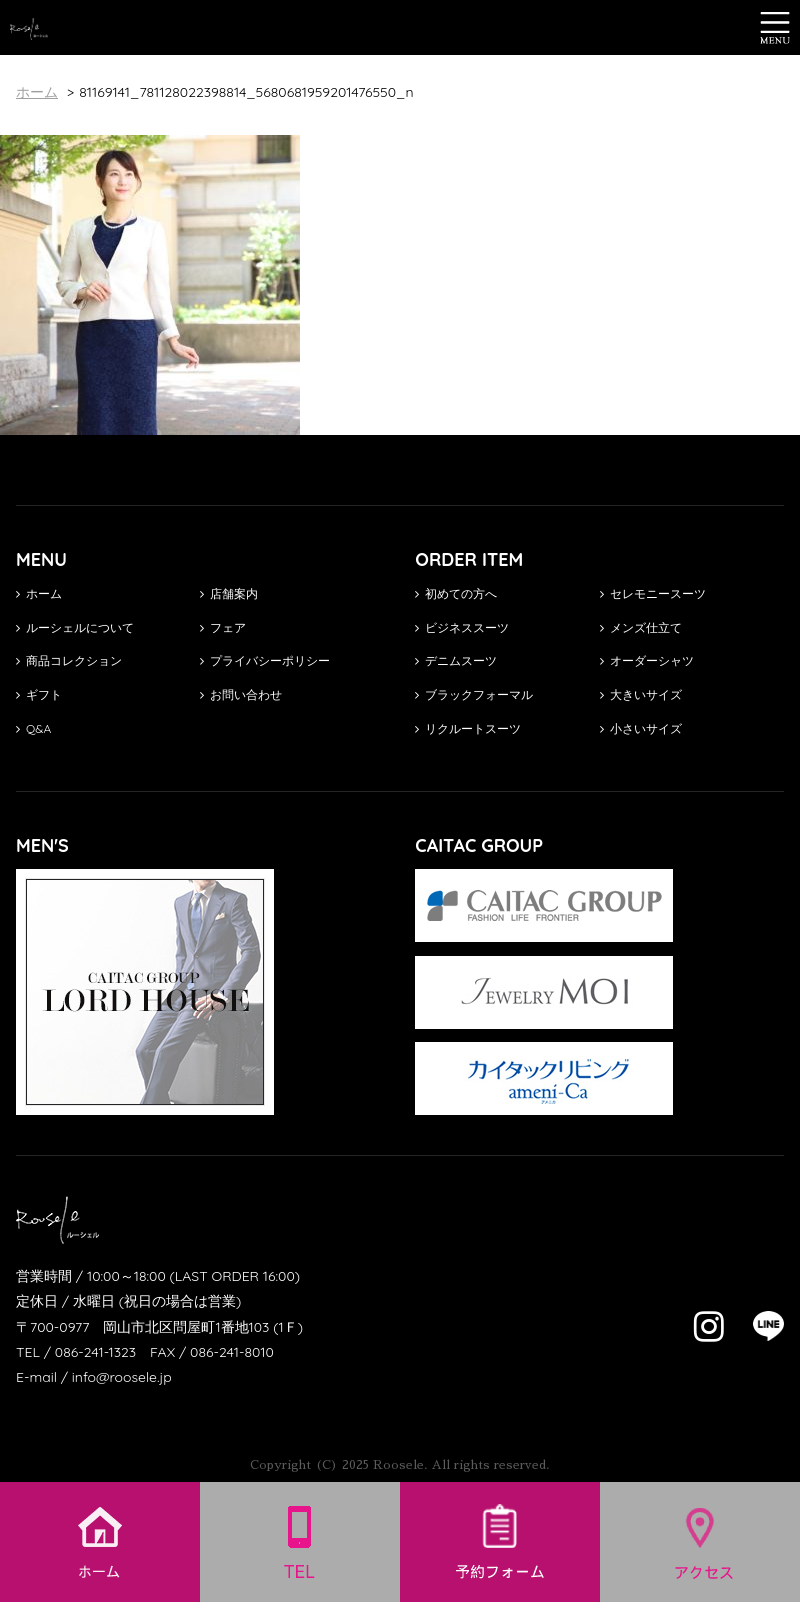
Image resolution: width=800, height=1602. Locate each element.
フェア (223, 627)
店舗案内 (229, 593)
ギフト (39, 694)
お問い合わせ (241, 694)
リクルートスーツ (468, 728)
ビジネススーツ (462, 627)
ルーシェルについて (75, 627)
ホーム (39, 593)
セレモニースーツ (653, 593)
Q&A (33, 728)
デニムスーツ (456, 660)
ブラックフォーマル (474, 694)
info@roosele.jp (122, 1377)
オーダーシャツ (647, 660)
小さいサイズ (641, 728)
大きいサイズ (641, 694)
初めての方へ (456, 593)
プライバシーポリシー (265, 660)
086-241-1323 (95, 1352)
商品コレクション (69, 660)
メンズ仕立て (641, 627)
